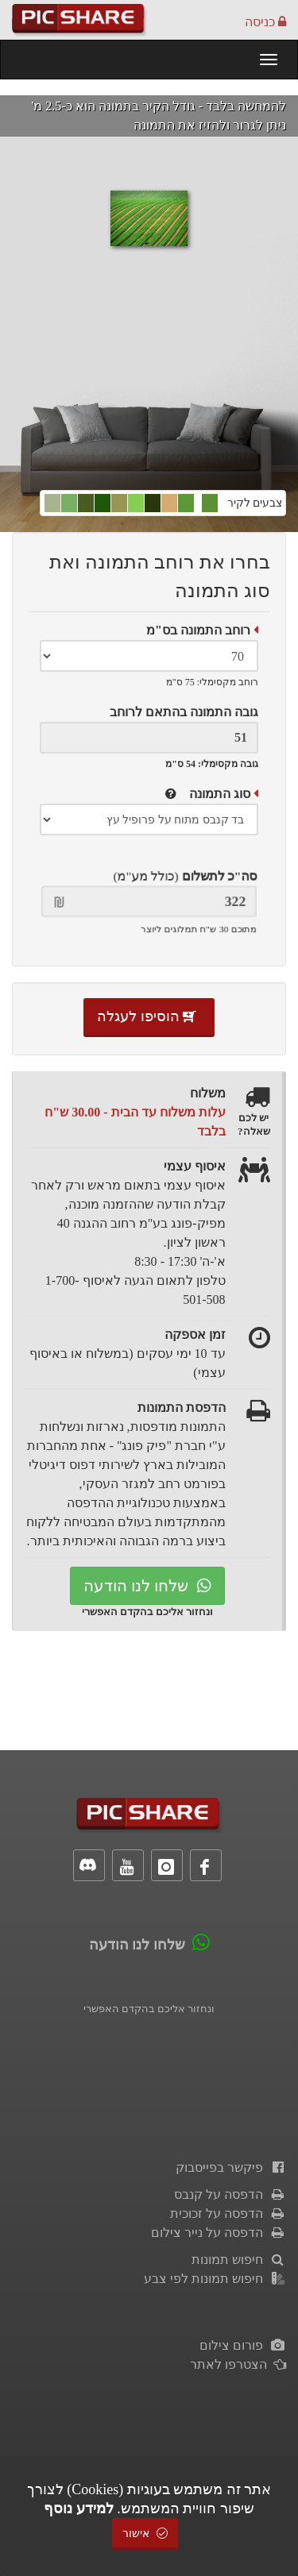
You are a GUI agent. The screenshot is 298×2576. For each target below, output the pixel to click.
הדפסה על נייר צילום (218, 2232)
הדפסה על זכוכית (228, 2213)
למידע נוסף (79, 2508)
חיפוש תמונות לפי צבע (215, 2278)
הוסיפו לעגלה (149, 1016)
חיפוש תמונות (239, 2259)
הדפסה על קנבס (230, 2194)
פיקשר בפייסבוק (231, 2167)
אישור (145, 2533)
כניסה (265, 22)
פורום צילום (242, 2345)
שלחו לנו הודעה (147, 1586)
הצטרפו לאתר (238, 2364)
